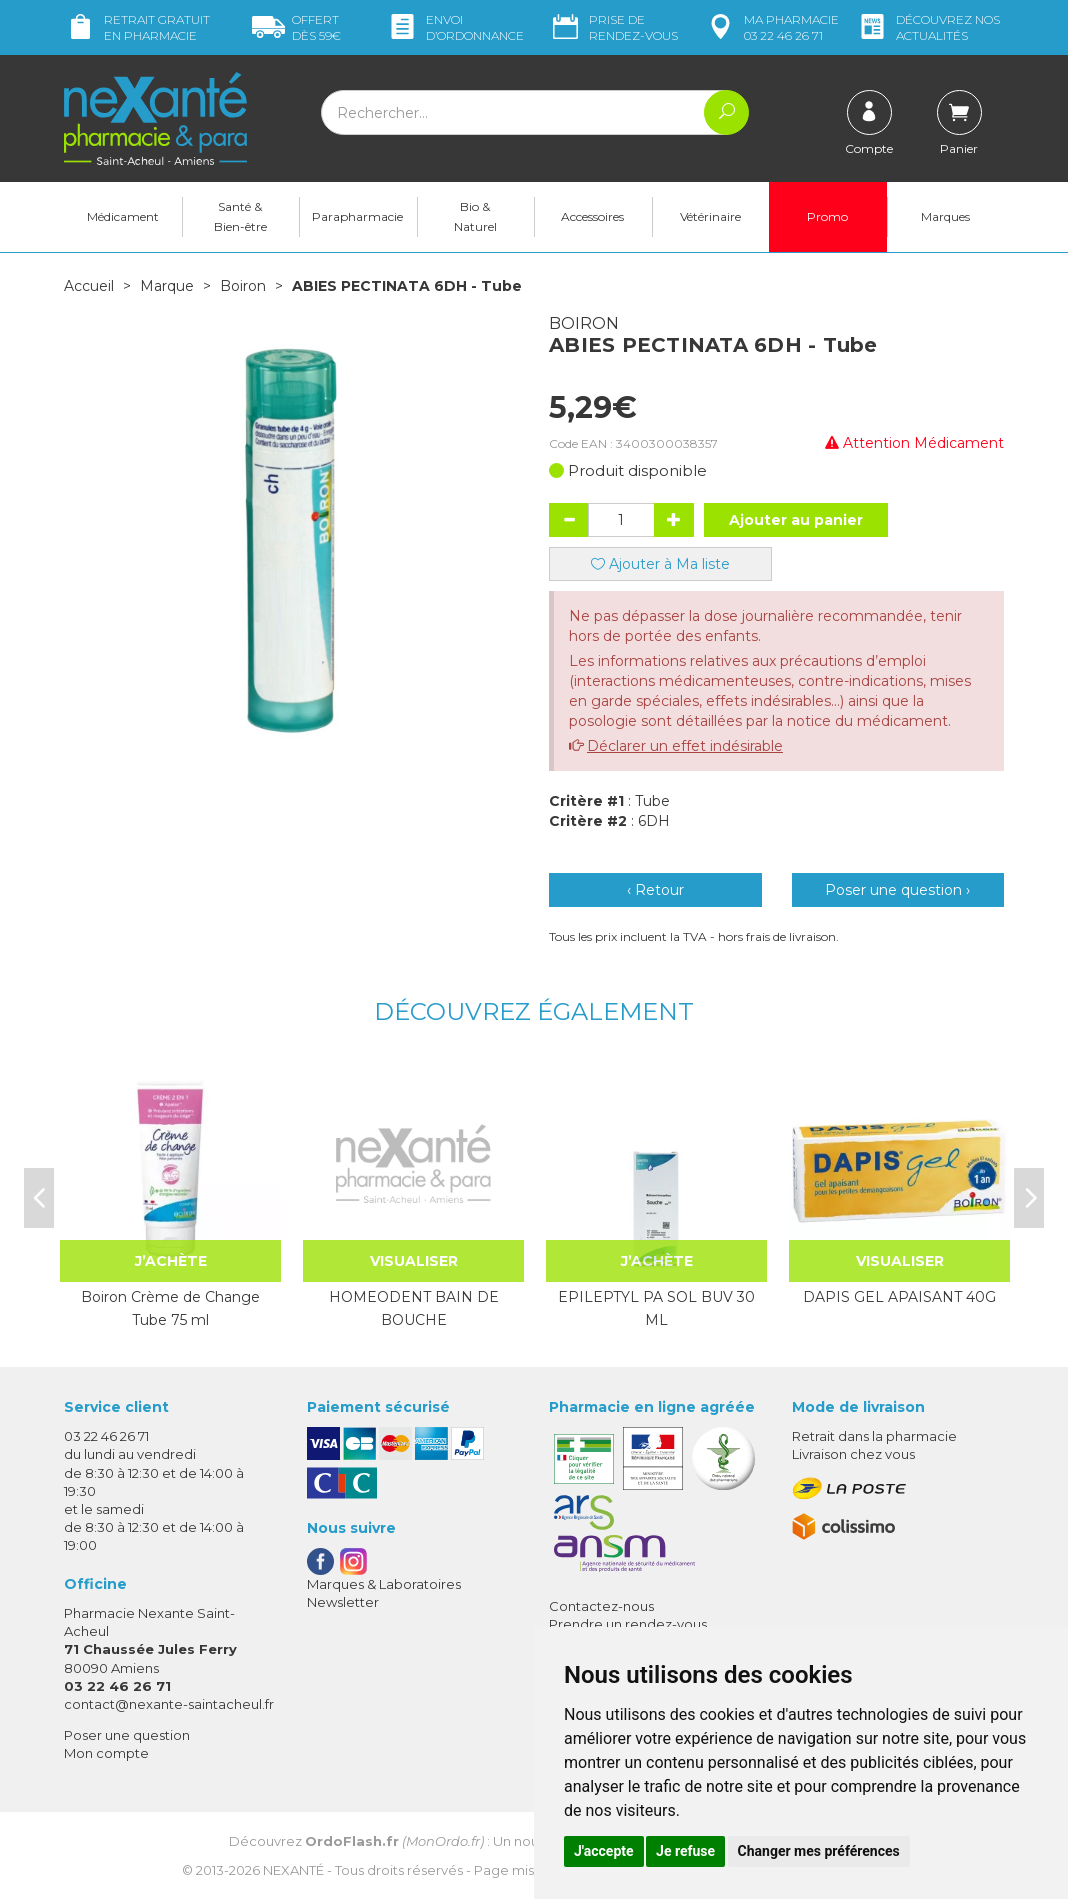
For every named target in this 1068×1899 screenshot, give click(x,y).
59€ (296, 27)
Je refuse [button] (685, 1851)
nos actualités (928, 27)
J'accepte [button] (604, 1851)
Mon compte (106, 1753)
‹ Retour (655, 890)
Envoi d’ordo (455, 27)
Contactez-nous (601, 1606)
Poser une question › (897, 890)
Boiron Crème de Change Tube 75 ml (170, 1308)
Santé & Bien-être (240, 216)
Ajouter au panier (796, 520)
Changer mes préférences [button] (819, 1851)
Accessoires (592, 216)
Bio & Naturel (475, 216)
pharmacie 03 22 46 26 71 (771, 27)
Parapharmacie (357, 216)
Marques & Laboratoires (384, 1584)
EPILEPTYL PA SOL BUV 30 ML (656, 1308)
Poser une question (127, 1735)
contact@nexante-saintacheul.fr (169, 1704)
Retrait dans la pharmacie (874, 1436)
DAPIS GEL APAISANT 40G (899, 1297)
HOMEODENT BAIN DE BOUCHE (414, 1308)
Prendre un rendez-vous (628, 1624)
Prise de (613, 27)
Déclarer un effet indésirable (685, 746)
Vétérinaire (710, 216)
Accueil (89, 286)
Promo (827, 216)
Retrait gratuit (137, 27)
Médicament (123, 216)
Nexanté (293, 1870)
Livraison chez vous (853, 1454)
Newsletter (343, 1602)
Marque (167, 286)
